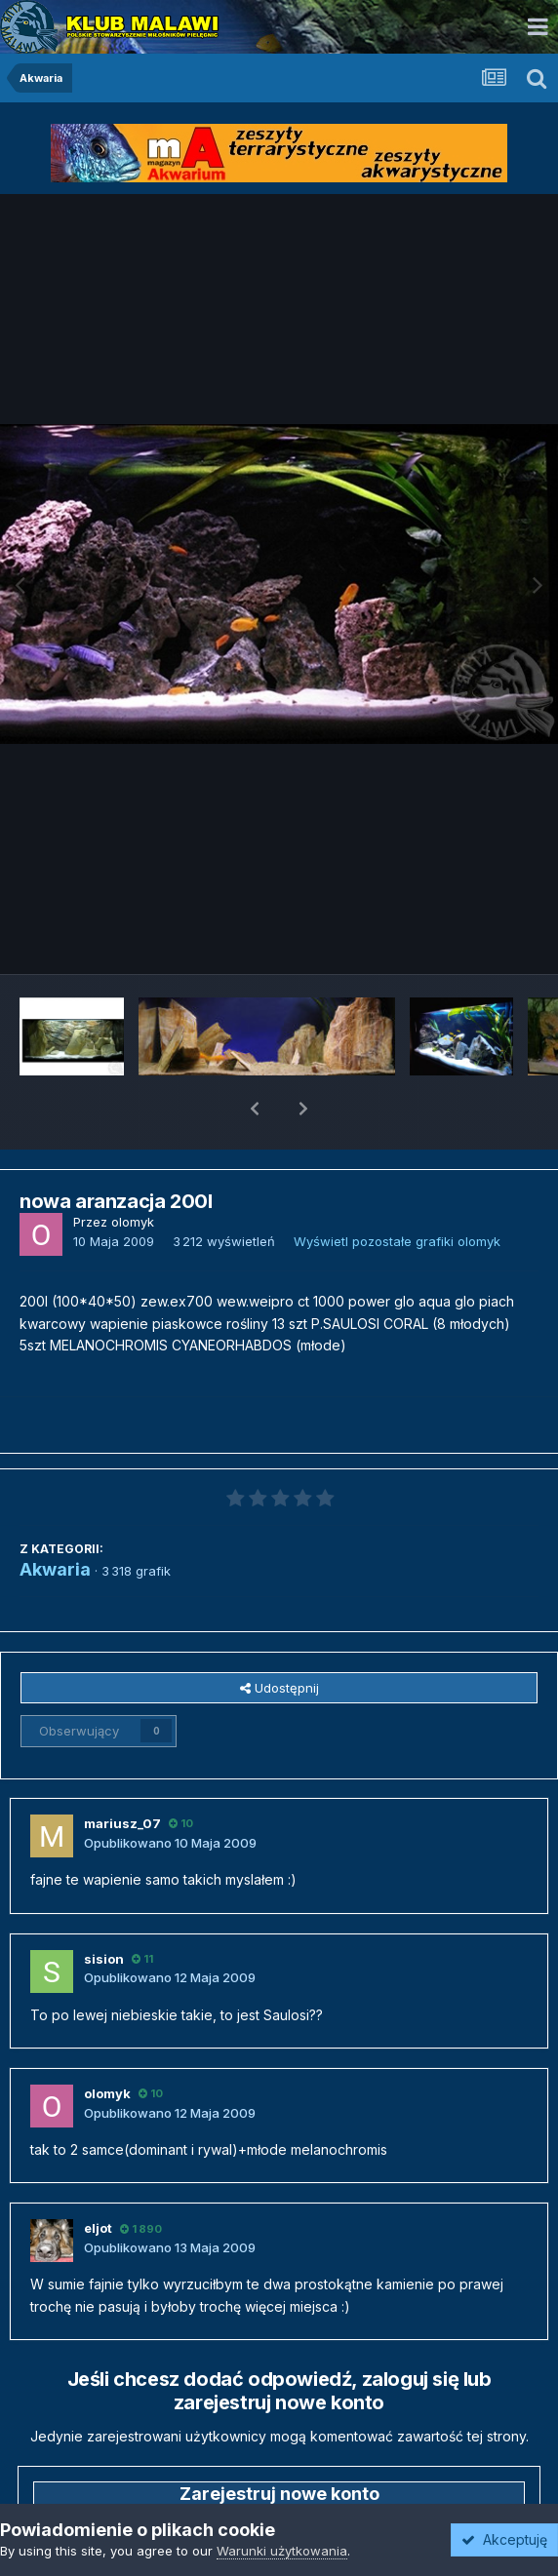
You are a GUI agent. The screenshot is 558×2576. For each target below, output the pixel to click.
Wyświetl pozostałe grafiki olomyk (397, 1190)
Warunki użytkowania (282, 2550)
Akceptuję (504, 2539)
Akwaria (55, 1518)
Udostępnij (279, 1637)
